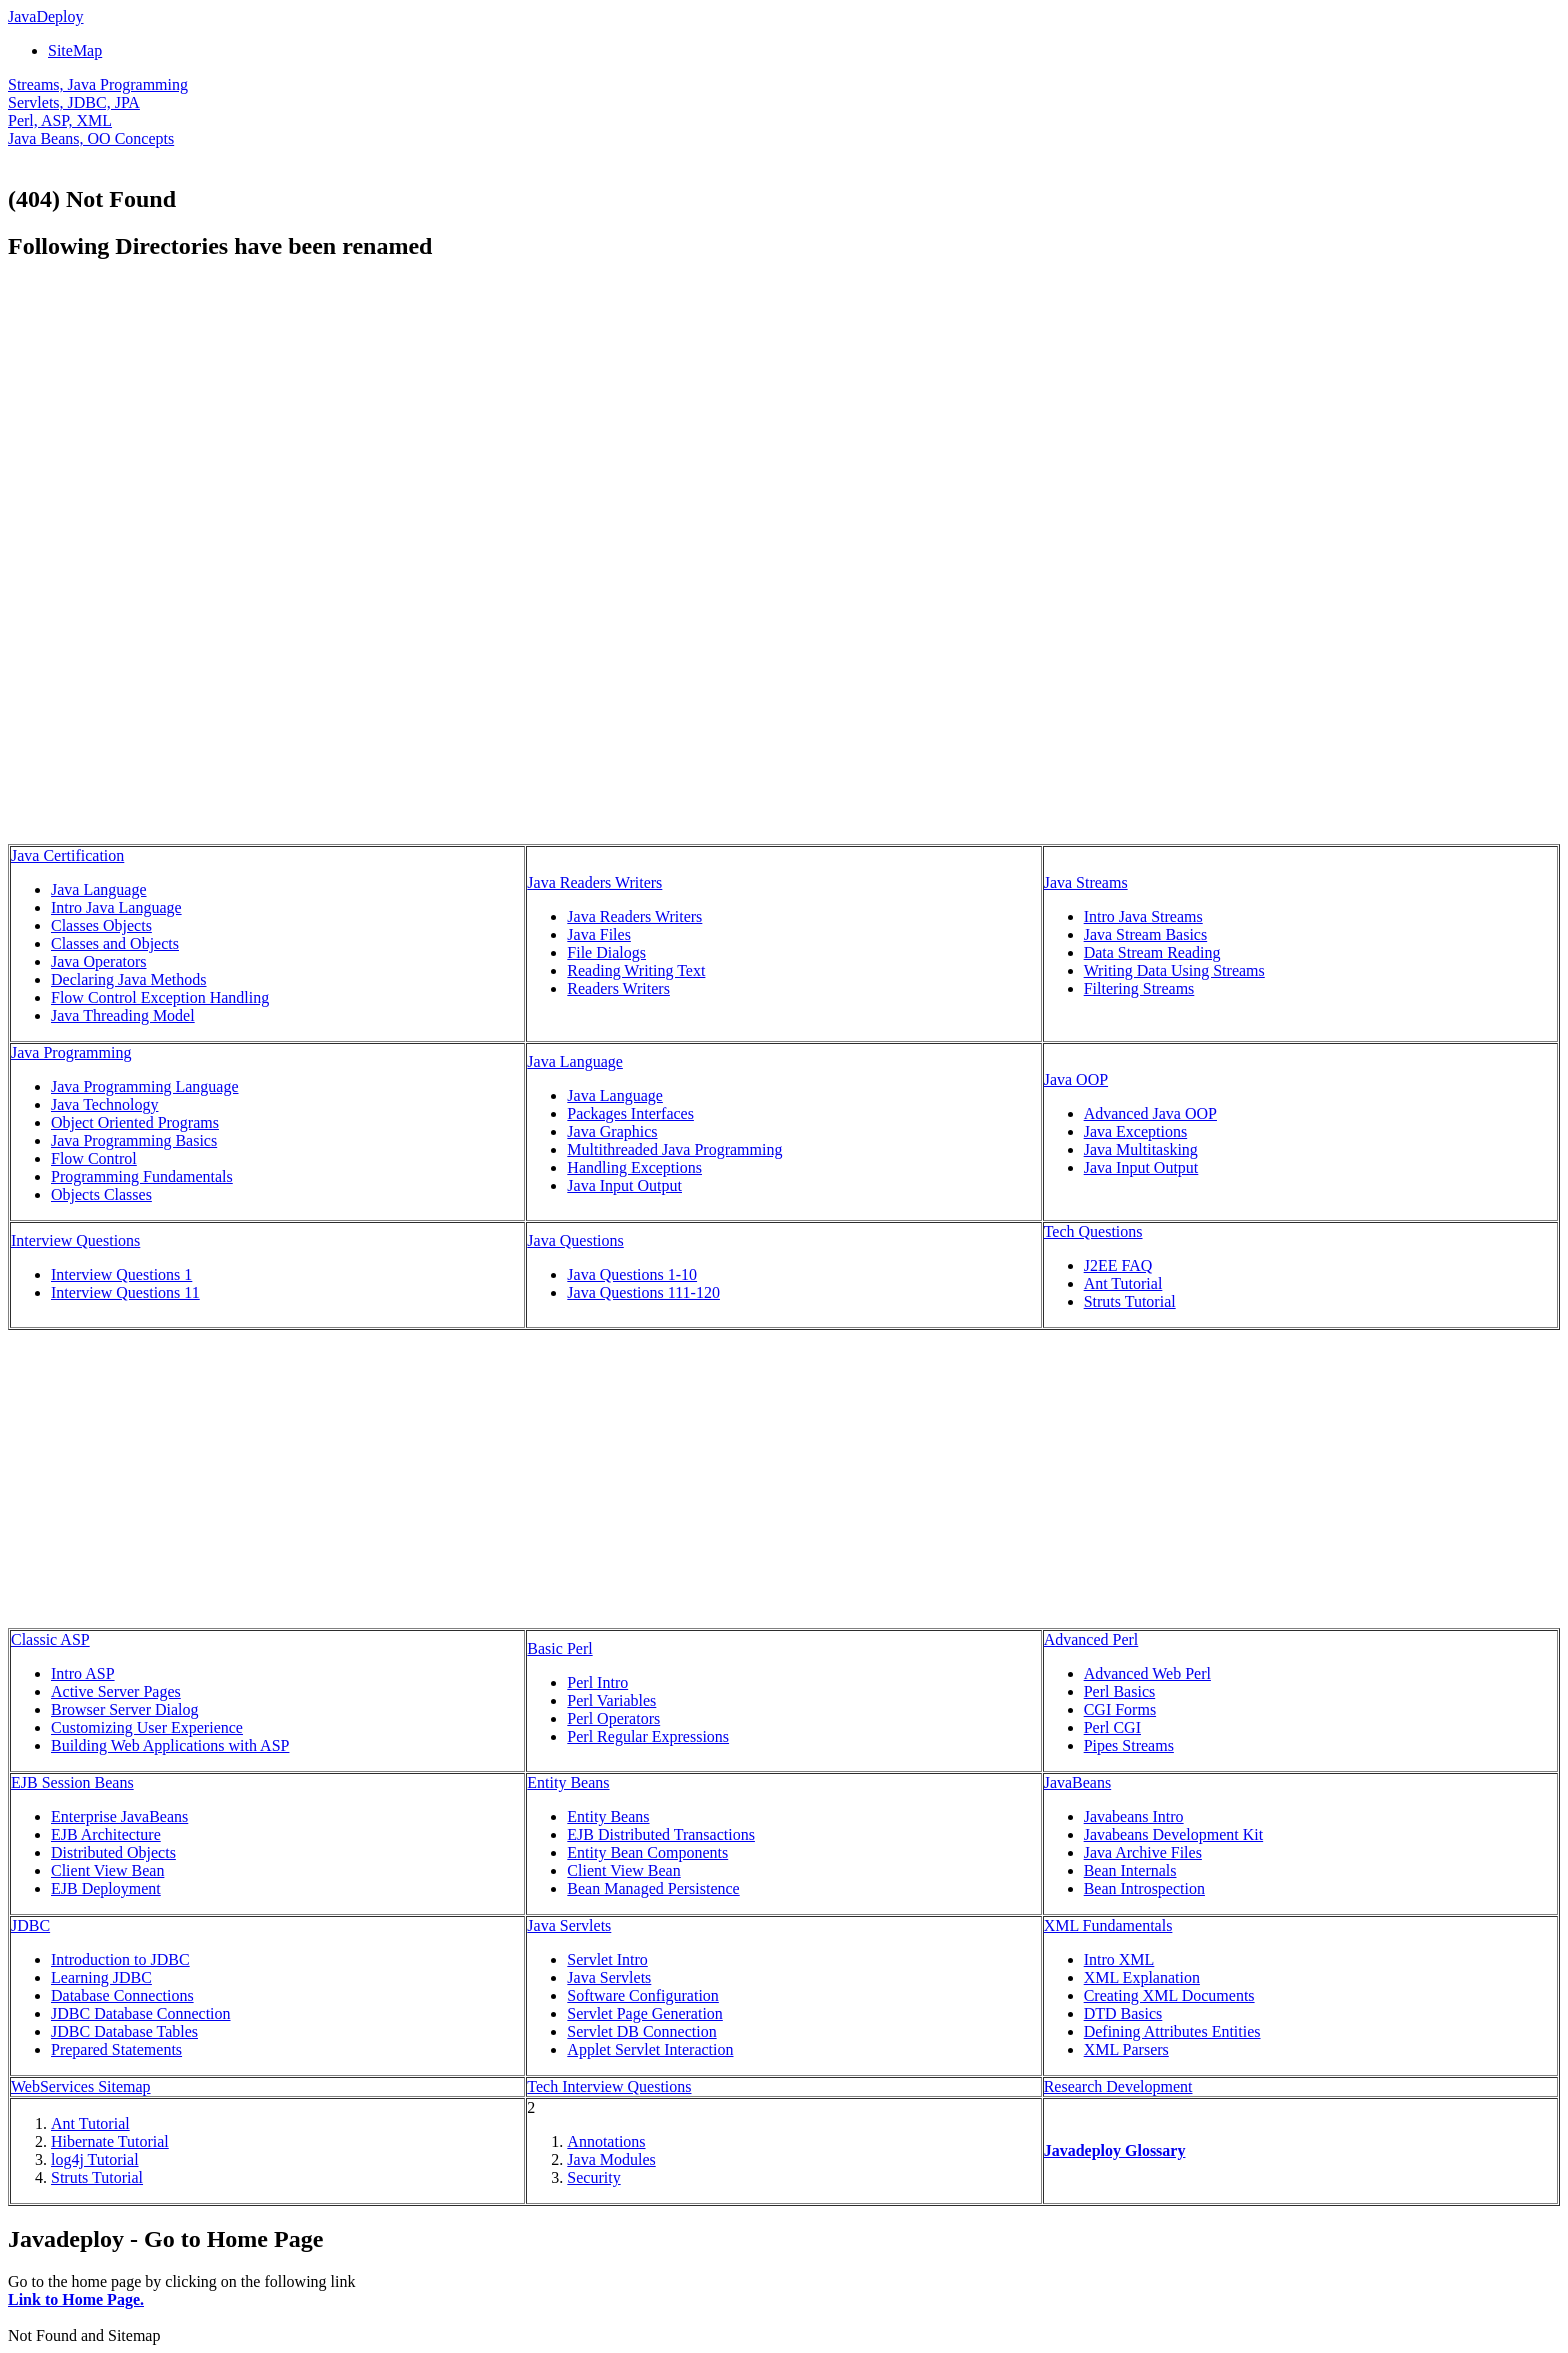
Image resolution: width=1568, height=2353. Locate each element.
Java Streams (1086, 882)
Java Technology (104, 1104)
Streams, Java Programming (98, 84)
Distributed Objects (113, 1852)
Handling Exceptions (634, 1167)
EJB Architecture (106, 1834)
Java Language (99, 889)
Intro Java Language (116, 907)
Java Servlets (569, 1925)
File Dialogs (606, 952)
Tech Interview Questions (609, 2086)
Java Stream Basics (1146, 934)
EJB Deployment (106, 1888)
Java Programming (71, 1052)
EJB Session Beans (72, 1782)
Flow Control (94, 1158)
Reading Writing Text (636, 970)
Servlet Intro (607, 1959)
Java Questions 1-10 (632, 1274)
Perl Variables (611, 1700)
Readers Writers (618, 988)
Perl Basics (1120, 1691)
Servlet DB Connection (641, 2031)
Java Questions (575, 1240)
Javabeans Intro (1134, 1816)
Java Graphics (612, 1131)
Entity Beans (568, 1782)
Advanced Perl (1091, 1639)
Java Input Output (624, 1185)
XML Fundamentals (1108, 1925)
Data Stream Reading (1152, 952)
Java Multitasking (1141, 1149)
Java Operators (99, 961)
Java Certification (67, 855)
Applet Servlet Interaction (650, 2049)
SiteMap (75, 50)
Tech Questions (1093, 1231)
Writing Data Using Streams (1174, 970)
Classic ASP (50, 1639)
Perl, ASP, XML (60, 120)
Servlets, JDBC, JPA (74, 102)
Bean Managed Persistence (653, 1888)
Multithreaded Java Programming (674, 1149)
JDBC (30, 1925)
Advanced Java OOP (1150, 1113)
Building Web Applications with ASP (170, 1745)
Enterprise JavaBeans (119, 1816)
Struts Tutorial (1130, 1301)
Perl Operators (613, 1718)
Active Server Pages (116, 1691)
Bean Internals (1130, 1870)
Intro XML (1119, 1959)
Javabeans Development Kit (1174, 1834)
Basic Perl (559, 1648)
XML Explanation (1142, 1977)
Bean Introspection (1144, 1888)
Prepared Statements (116, 2049)
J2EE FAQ (1118, 1265)
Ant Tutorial (1123, 1283)
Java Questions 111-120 (643, 1292)
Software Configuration (643, 1995)
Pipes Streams (1129, 1745)
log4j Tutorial (95, 2159)
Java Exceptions (1136, 1131)
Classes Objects (101, 925)
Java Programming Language (145, 1086)
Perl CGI (1112, 1727)
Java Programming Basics (134, 1140)
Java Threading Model (123, 1015)
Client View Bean (107, 1870)
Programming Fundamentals (142, 1176)
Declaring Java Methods (129, 979)
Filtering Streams (1139, 988)
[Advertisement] (176, 420)
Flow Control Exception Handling (160, 997)
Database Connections (122, 1995)
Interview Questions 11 (125, 1292)
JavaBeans (1078, 1782)
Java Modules (611, 2159)
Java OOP (1076, 1079)
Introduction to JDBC (120, 1959)
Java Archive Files (1143, 1852)
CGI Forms (1120, 1709)
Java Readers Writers (594, 882)
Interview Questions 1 (121, 1274)
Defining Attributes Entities (1172, 2031)
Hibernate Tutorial (110, 2141)
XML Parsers (1126, 2049)
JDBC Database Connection (141, 2013)
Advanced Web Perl (1147, 1673)
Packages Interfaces (630, 1113)
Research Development (1118, 2086)
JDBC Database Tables (124, 2031)
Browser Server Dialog (125, 1709)
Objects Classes (101, 1194)
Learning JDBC (101, 1977)
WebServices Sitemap (81, 2086)
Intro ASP (83, 1673)
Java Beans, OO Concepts (91, 138)
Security (593, 2177)
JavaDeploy (46, 16)
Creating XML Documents (1169, 1995)
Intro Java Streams (1143, 916)
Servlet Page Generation (645, 2013)
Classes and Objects (115, 943)
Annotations (606, 2141)
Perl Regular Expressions (648, 1736)
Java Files (599, 934)
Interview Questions (75, 1240)
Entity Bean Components (647, 1852)
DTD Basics (1123, 2013)
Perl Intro (597, 1682)
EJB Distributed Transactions (661, 1834)
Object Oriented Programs (135, 1122)
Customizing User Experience (147, 1727)
